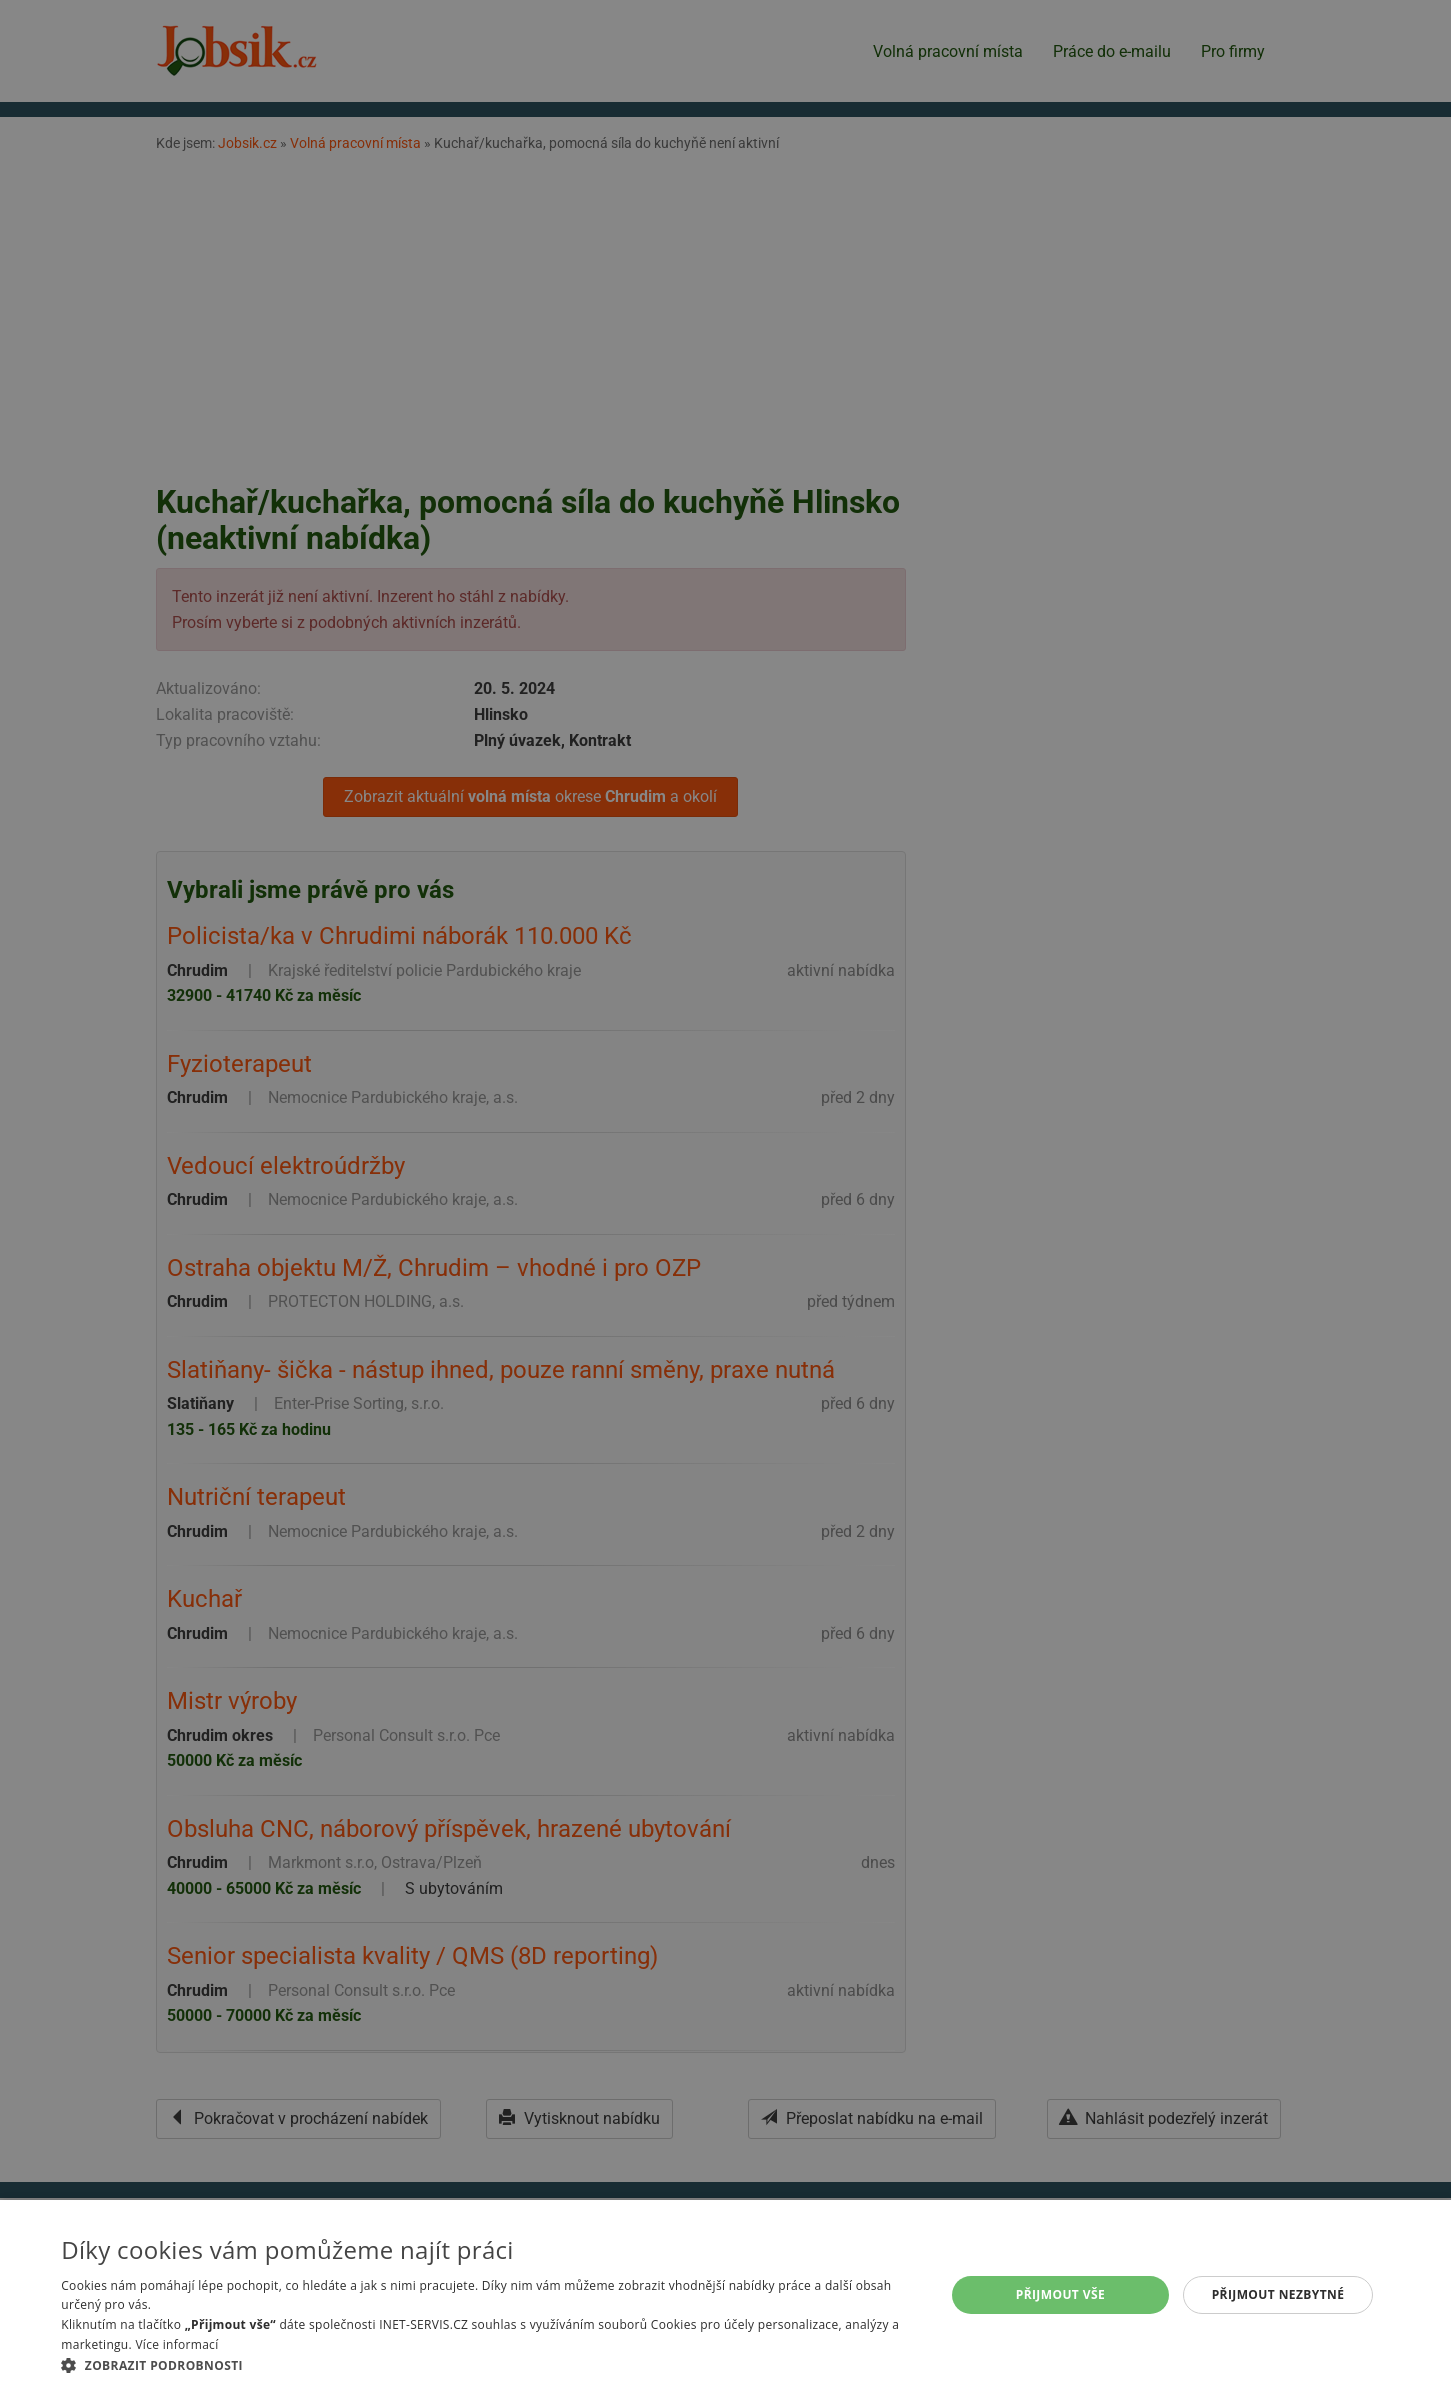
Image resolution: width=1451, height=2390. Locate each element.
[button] (489, 2365)
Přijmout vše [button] (1060, 2294)
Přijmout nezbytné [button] (1278, 2294)
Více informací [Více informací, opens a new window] (176, 2344)
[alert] (725, 1195)
